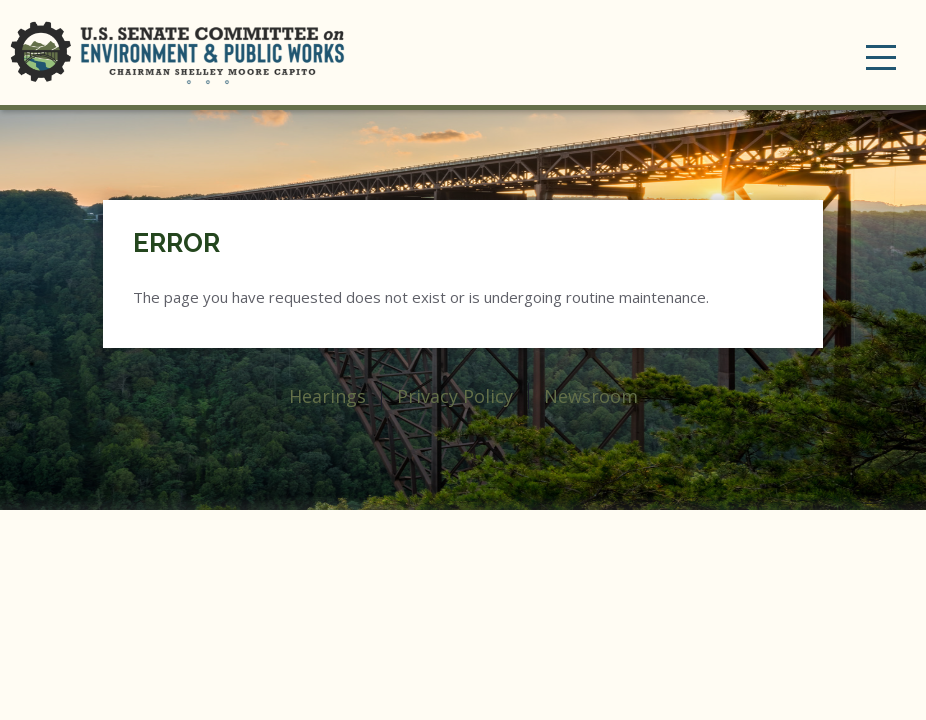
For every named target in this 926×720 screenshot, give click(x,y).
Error (176, 243)
